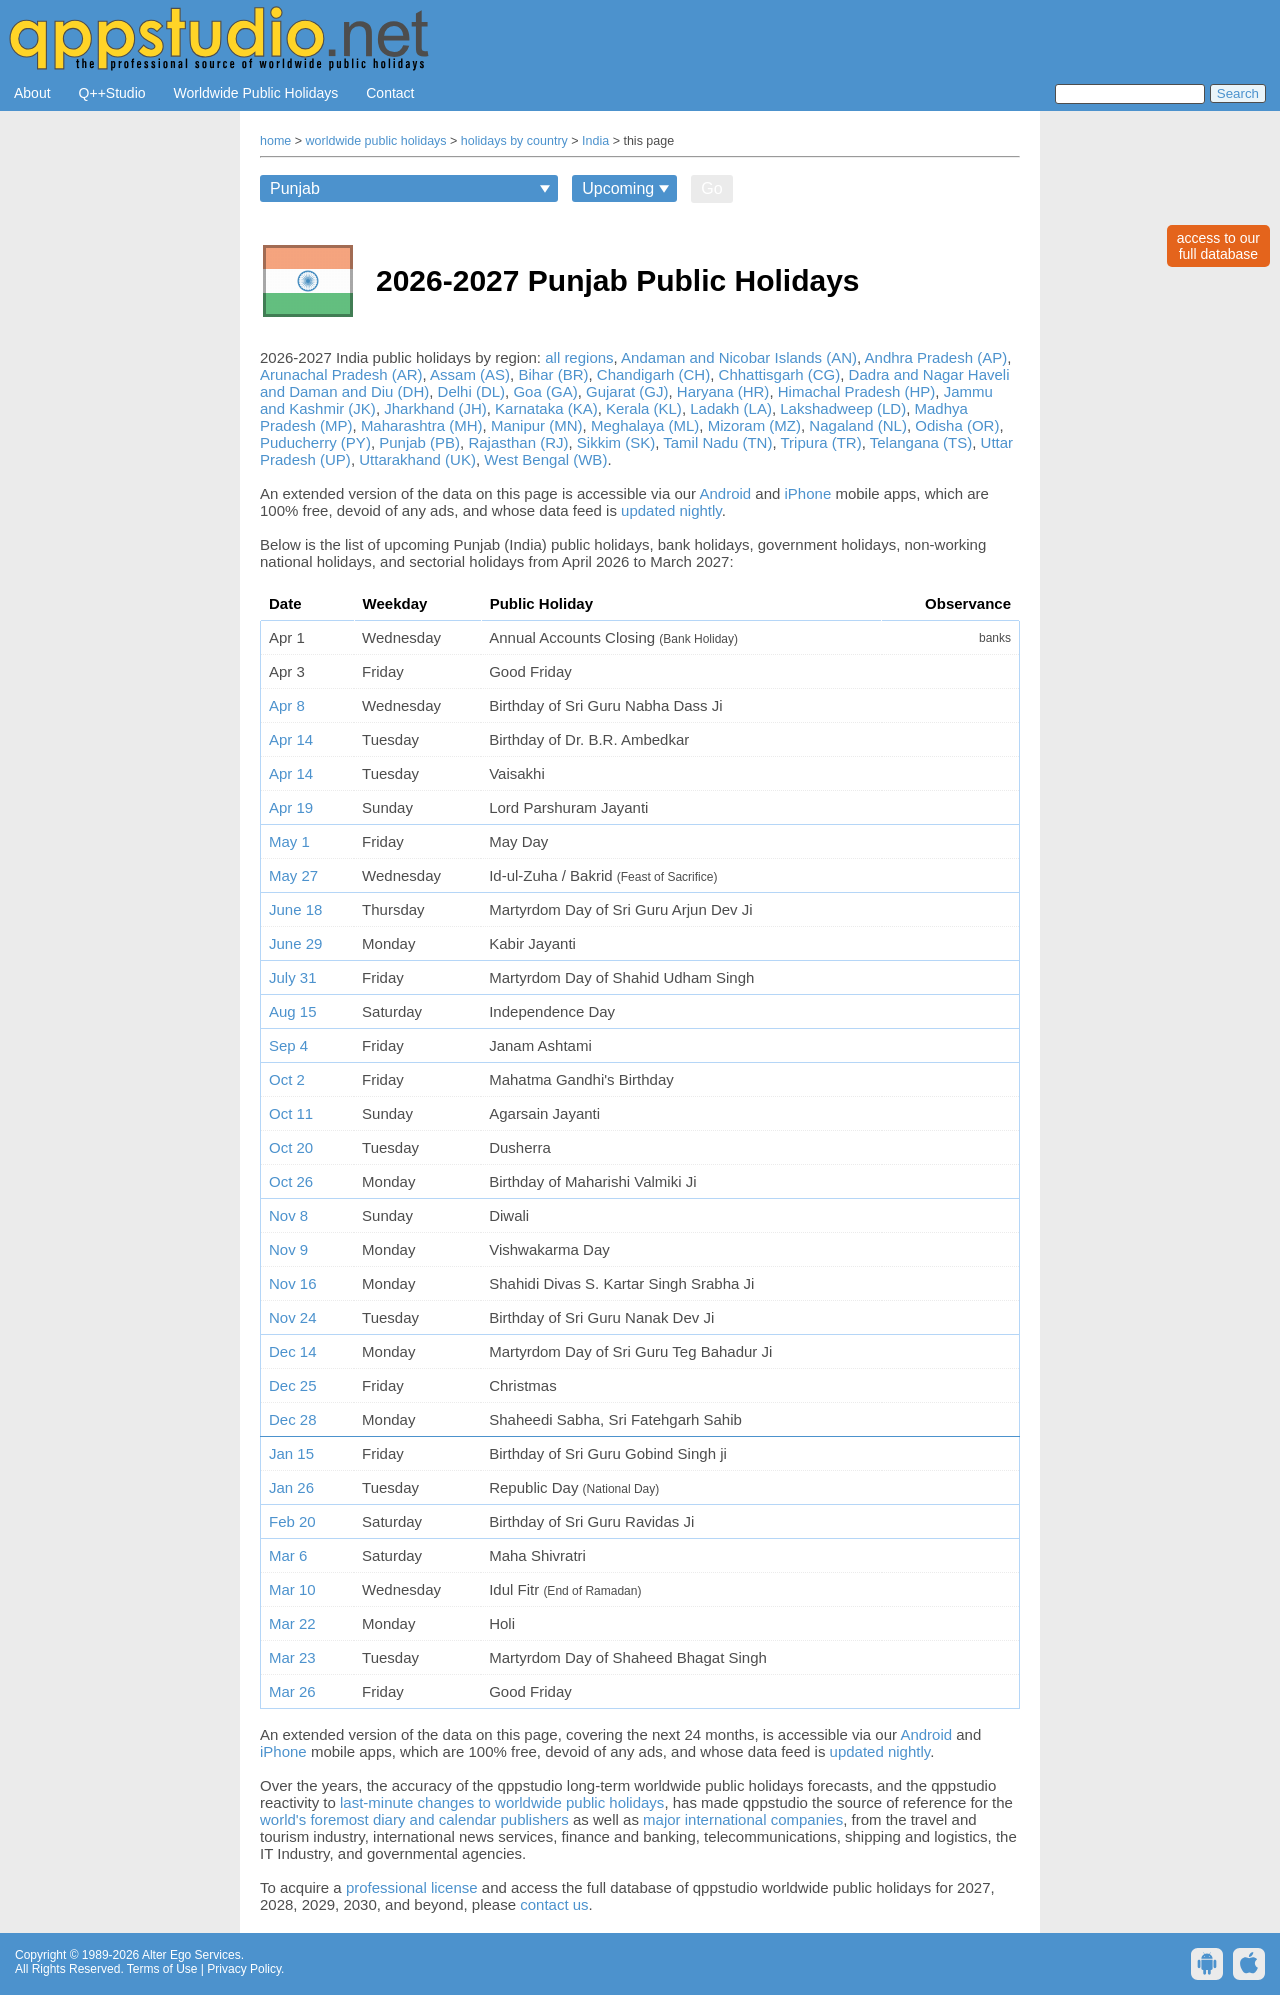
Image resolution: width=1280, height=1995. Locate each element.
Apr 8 (287, 705)
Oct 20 (291, 1147)
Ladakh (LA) (731, 408)
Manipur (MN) (537, 425)
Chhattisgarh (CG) (780, 374)
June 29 (295, 943)
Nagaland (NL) (858, 425)
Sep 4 (288, 1045)
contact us (554, 1904)
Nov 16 (293, 1283)
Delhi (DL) (472, 391)
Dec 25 (293, 1385)
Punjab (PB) (419, 442)
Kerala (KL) (644, 408)
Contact (390, 93)
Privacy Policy (244, 1969)
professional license (412, 1887)
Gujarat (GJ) (627, 391)
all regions (579, 357)
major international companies (743, 1819)
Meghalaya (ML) (645, 425)
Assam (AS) (470, 374)
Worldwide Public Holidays (256, 93)
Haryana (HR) (723, 391)
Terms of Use (162, 1969)
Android (725, 493)
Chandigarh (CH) (653, 374)
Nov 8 (288, 1215)
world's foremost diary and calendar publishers (414, 1819)
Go (711, 188)
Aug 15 (293, 1011)
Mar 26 (292, 1691)
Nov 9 (288, 1249)
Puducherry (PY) (315, 442)
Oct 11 (291, 1113)
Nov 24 (293, 1317)
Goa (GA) (545, 391)
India (595, 141)
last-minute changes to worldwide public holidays (502, 1802)
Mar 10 (292, 1589)
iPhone (808, 493)
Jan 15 (291, 1453)
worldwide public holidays (376, 141)
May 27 (293, 875)
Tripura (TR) (821, 442)
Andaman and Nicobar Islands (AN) (739, 357)
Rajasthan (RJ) (518, 442)
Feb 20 (292, 1521)
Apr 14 (291, 739)
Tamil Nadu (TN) (717, 442)
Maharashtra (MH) (422, 425)
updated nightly (671, 510)
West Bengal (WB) (545, 459)
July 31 (293, 977)
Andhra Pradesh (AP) (936, 357)
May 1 (289, 841)
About (32, 93)
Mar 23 (292, 1657)
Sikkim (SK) (616, 442)
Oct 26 (291, 1181)
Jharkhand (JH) (435, 408)
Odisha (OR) (957, 425)
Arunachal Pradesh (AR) (341, 374)
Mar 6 (288, 1555)
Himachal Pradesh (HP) (857, 391)
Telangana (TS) (921, 442)
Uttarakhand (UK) (417, 459)
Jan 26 (291, 1487)
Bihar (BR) (553, 374)
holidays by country (514, 141)
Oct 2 (287, 1079)
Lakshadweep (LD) (843, 408)
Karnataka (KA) (546, 408)
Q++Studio (112, 93)
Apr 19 (291, 807)
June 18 (295, 909)
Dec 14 (293, 1351)
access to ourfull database (1218, 246)
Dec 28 (293, 1419)
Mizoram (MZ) (754, 425)
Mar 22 (292, 1623)
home (275, 141)
